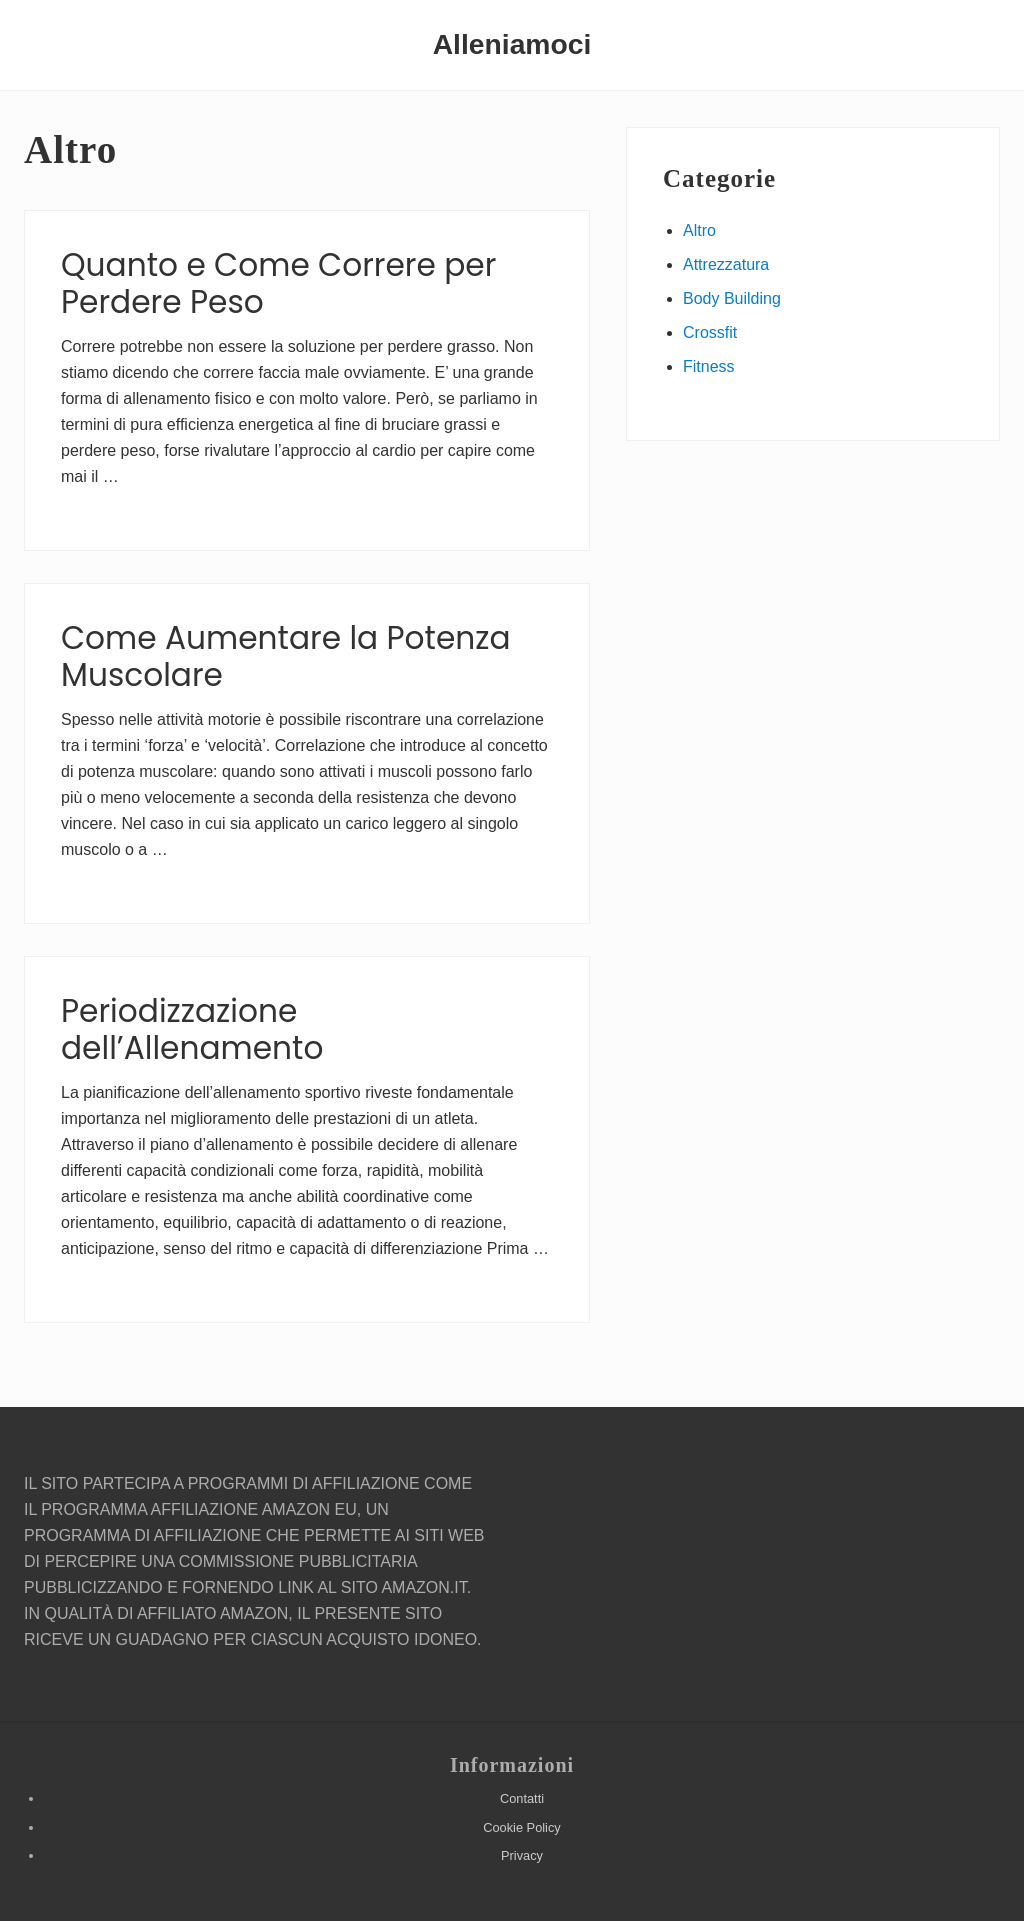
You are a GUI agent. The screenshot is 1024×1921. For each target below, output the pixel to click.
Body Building (732, 298)
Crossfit (710, 332)
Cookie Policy (522, 1827)
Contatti (522, 1798)
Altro (699, 230)
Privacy (522, 1855)
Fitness (709, 366)
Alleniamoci (512, 44)
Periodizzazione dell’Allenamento (192, 1030)
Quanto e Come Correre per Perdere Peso (278, 284)
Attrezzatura (726, 264)
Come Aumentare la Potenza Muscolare (286, 657)
